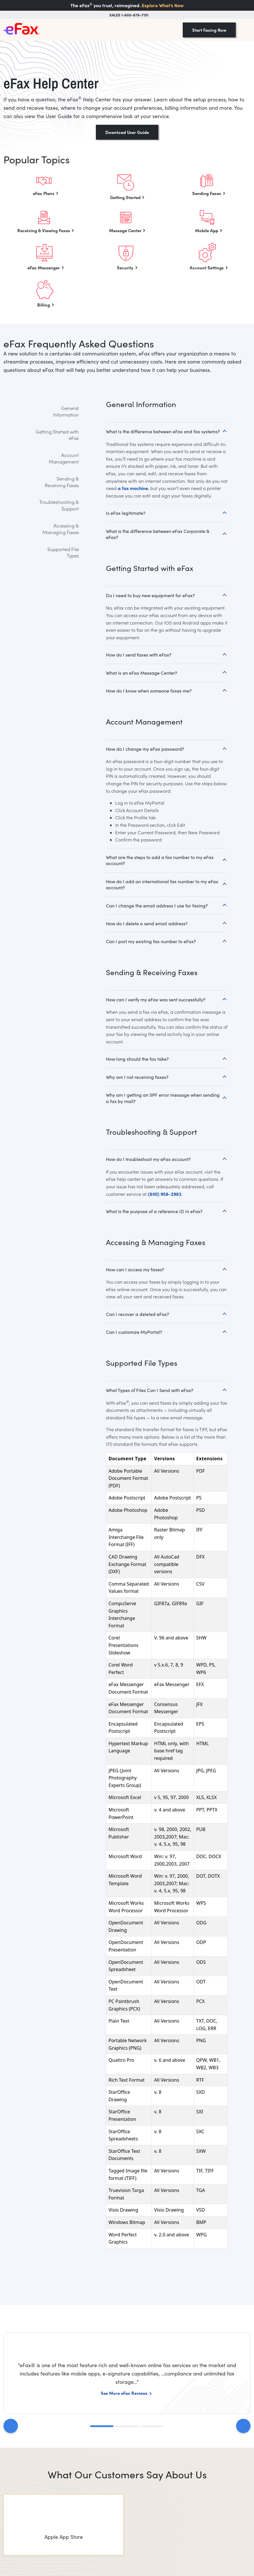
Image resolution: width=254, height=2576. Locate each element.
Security (125, 267)
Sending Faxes (206, 193)
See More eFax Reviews (124, 2393)
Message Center (125, 230)
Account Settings (207, 267)
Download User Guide (127, 132)
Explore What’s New (163, 5)
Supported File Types (63, 552)
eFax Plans (43, 193)
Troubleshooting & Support (59, 505)
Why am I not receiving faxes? (137, 1077)
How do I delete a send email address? (147, 923)
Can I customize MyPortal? (134, 1332)
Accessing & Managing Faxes (60, 528)
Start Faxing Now (209, 30)
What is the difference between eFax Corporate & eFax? (157, 534)
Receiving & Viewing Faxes (43, 230)
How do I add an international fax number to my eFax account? (162, 884)
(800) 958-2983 (164, 1194)
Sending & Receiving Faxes (62, 481)
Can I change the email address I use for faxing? (157, 906)
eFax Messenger (43, 267)
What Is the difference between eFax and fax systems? (163, 431)
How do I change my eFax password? (145, 749)
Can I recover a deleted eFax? (137, 1314)
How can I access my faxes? (135, 1269)
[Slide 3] (152, 2426)
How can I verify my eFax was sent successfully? (156, 999)
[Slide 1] (102, 2426)
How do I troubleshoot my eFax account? (148, 1159)
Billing (43, 305)
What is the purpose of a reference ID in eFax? (154, 1211)
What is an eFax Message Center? (141, 673)
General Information (66, 411)
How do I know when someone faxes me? (149, 691)
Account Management (64, 458)
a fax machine (133, 488)
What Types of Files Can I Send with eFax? (149, 1390)
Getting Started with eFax (57, 434)
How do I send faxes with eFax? (138, 655)
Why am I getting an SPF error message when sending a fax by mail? (163, 1098)
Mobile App (206, 230)
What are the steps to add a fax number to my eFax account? (160, 860)
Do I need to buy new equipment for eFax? (150, 595)
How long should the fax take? (137, 1059)
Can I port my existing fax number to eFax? (151, 941)
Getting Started (125, 197)
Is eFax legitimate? (125, 513)
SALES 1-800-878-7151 (128, 14)
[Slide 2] (127, 2426)
